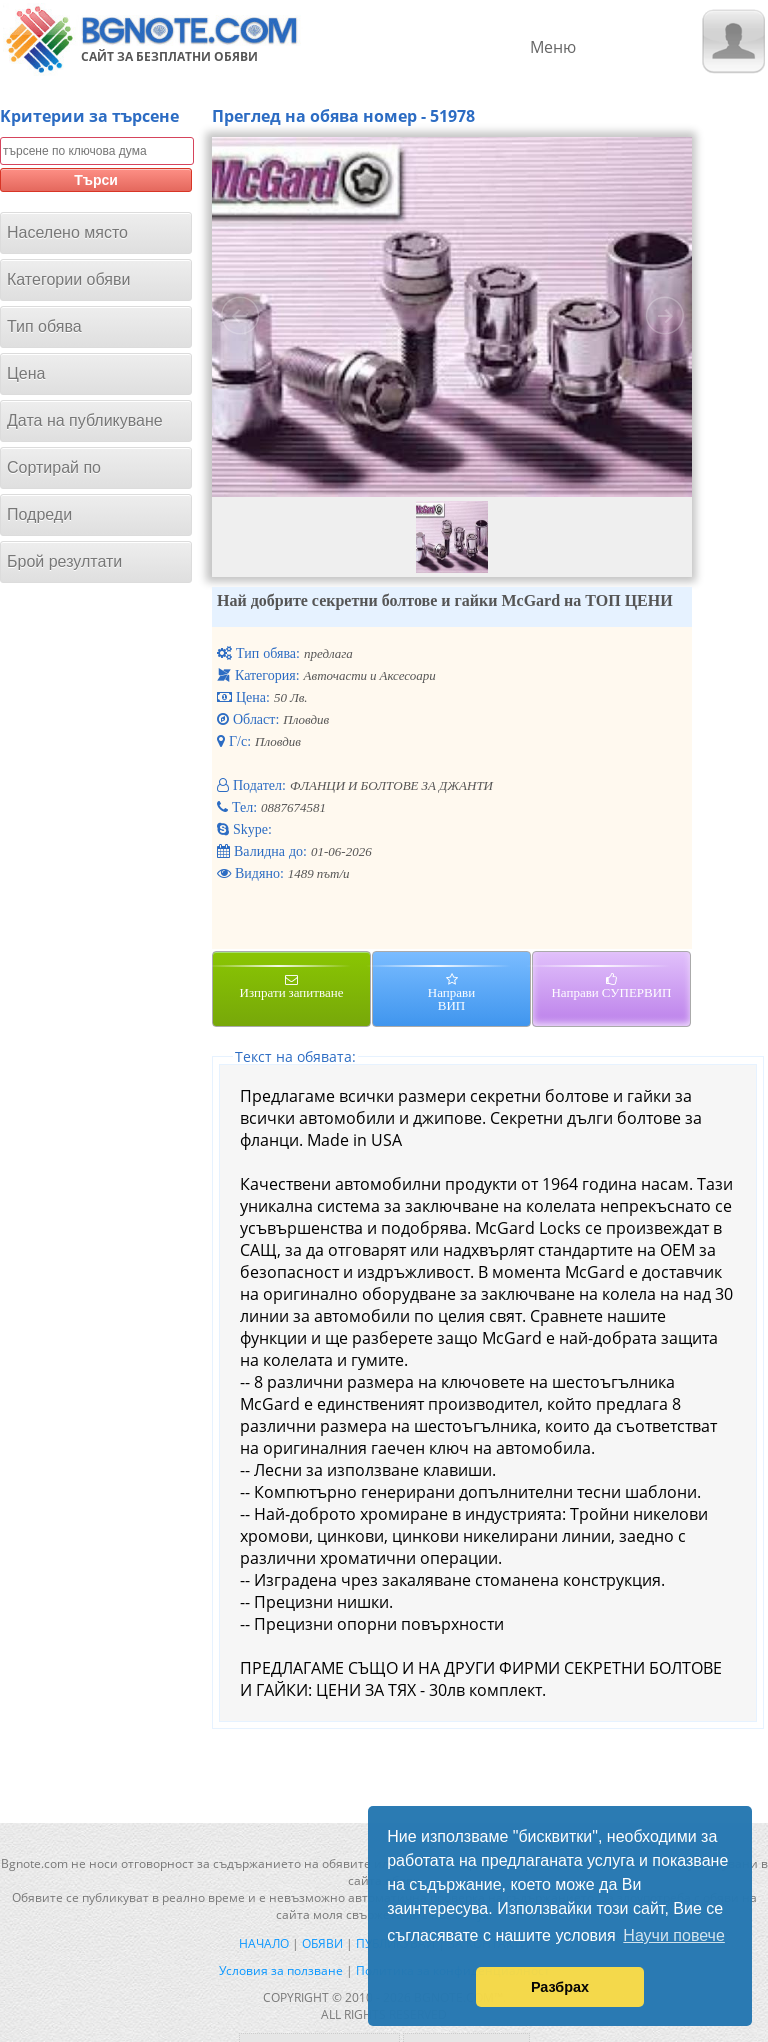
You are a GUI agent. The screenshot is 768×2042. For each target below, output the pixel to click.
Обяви (322, 1943)
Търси (96, 180)
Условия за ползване (281, 1970)
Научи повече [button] (673, 1935)
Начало (264, 1943)
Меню (553, 47)
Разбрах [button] (560, 1987)
